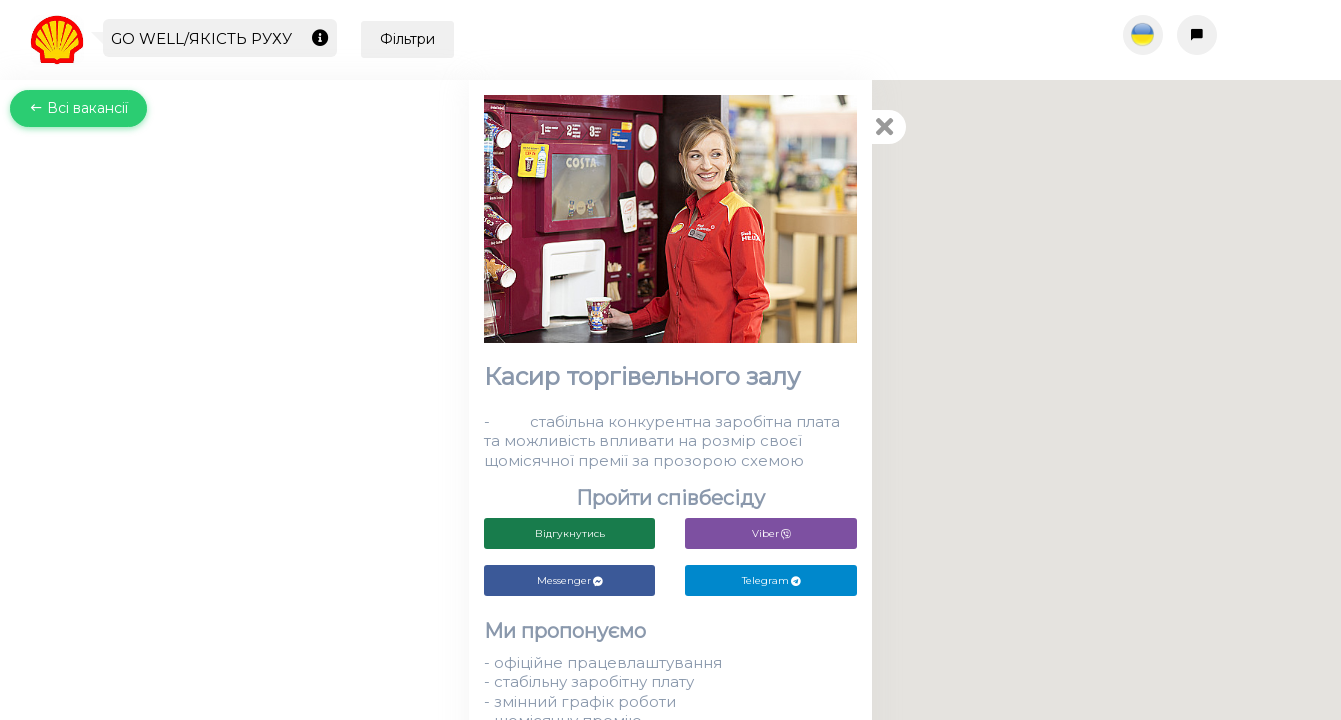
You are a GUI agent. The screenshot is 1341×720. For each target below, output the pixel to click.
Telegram (771, 580)
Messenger (570, 580)
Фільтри (407, 39)
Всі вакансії (78, 108)
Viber (771, 533)
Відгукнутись (570, 533)
